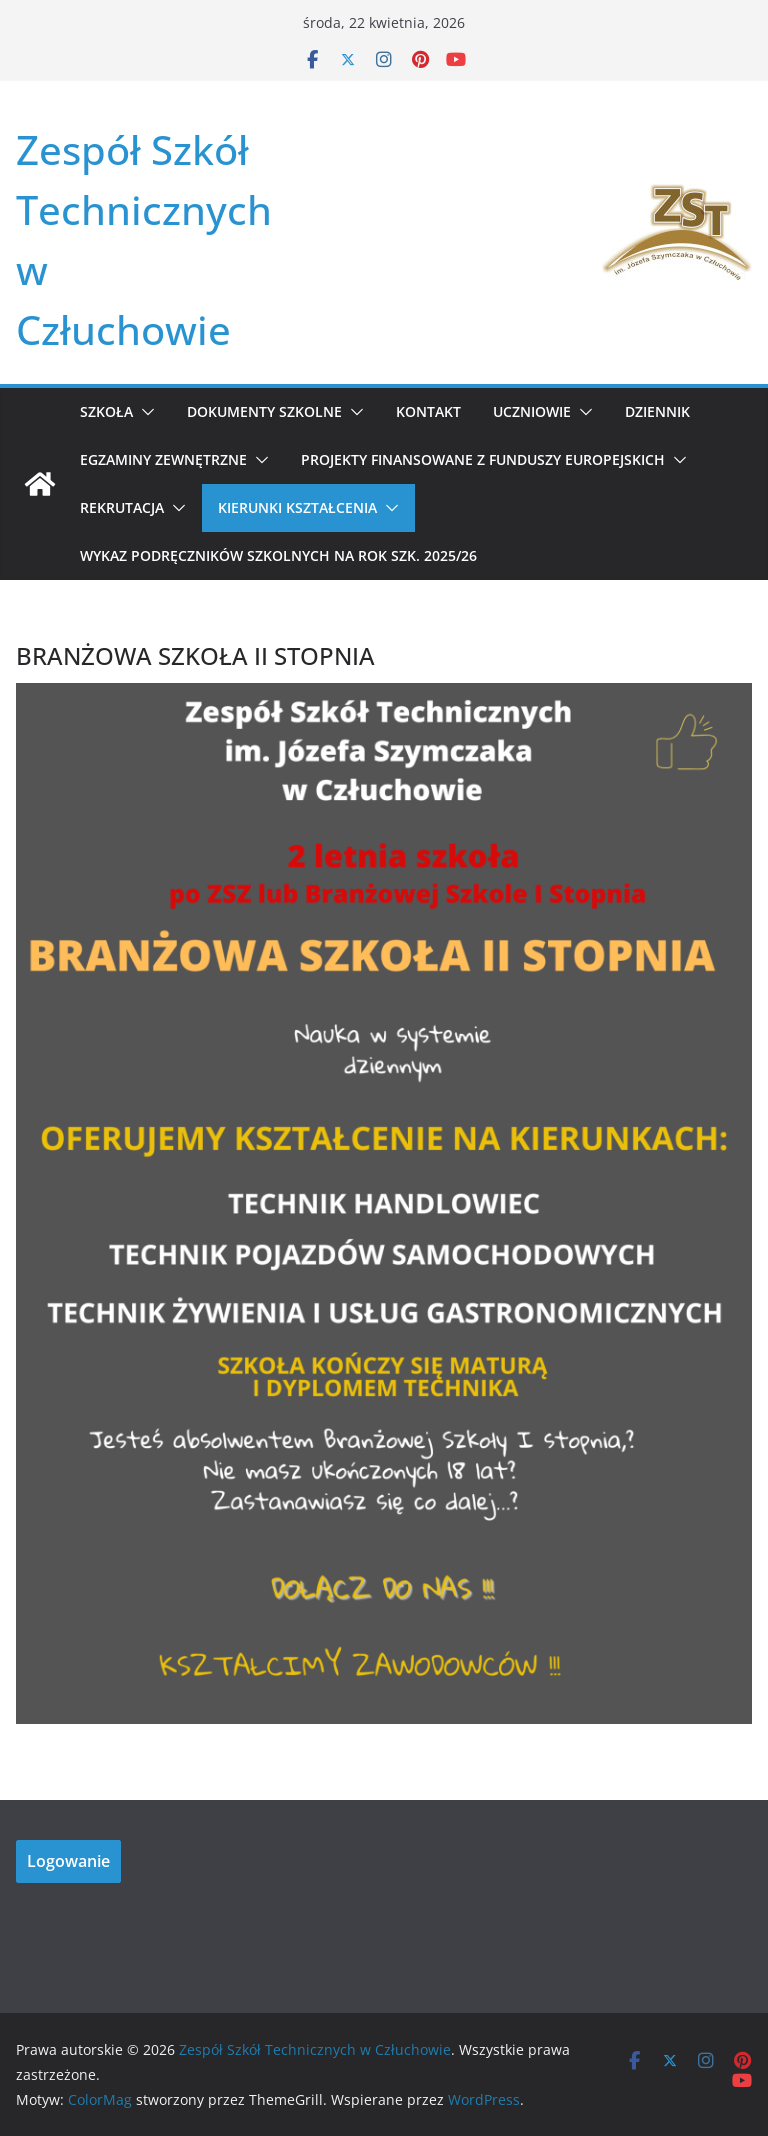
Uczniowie (532, 411)
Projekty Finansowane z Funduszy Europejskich (483, 459)
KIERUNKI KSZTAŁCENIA (297, 507)
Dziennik (657, 411)
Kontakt (428, 411)
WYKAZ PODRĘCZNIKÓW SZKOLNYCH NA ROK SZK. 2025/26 (278, 555)
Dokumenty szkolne (264, 411)
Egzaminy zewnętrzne (163, 459)
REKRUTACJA (122, 507)
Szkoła (106, 411)
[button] (144, 412)
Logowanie (68, 1861)
